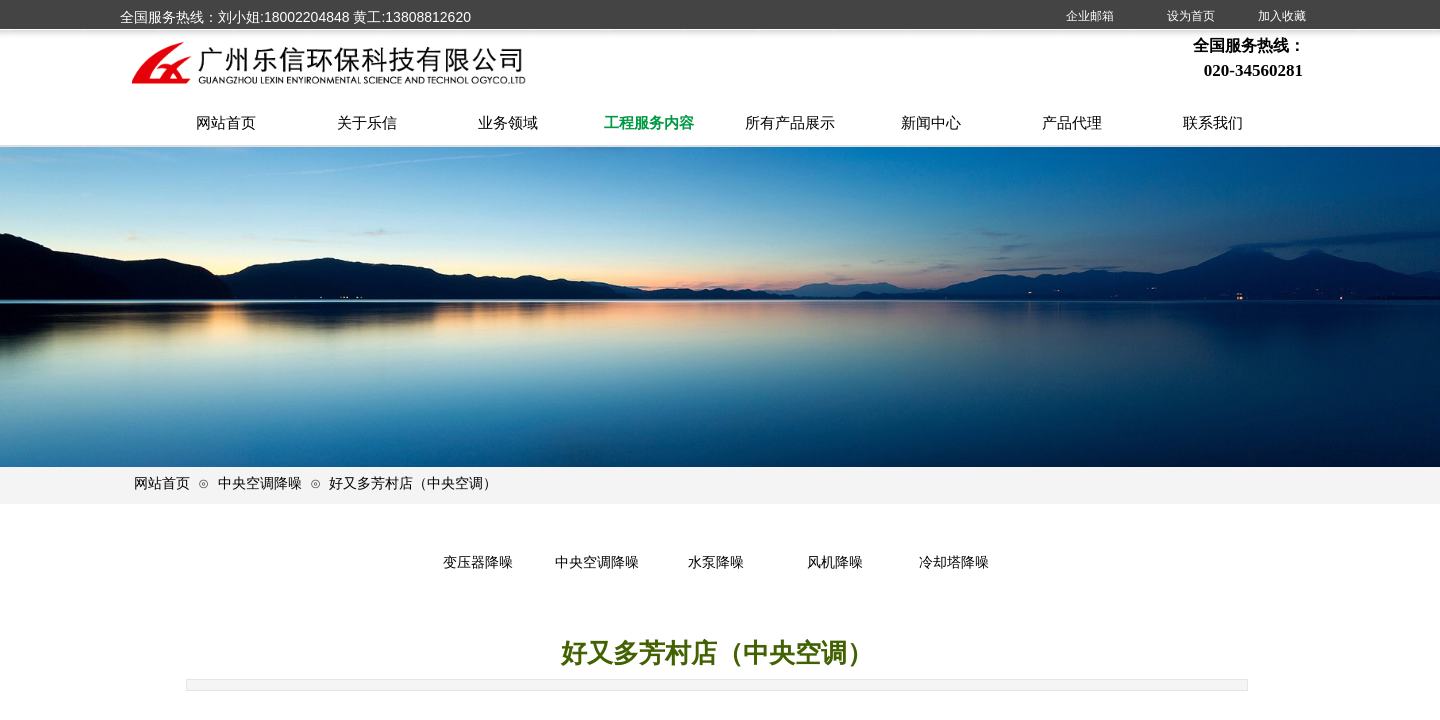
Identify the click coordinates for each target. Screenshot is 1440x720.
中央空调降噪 (260, 483)
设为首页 (1191, 16)
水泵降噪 (716, 562)
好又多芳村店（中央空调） (413, 483)
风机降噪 (835, 562)
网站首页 (162, 483)
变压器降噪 (478, 562)
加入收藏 (1282, 16)
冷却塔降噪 (954, 562)
